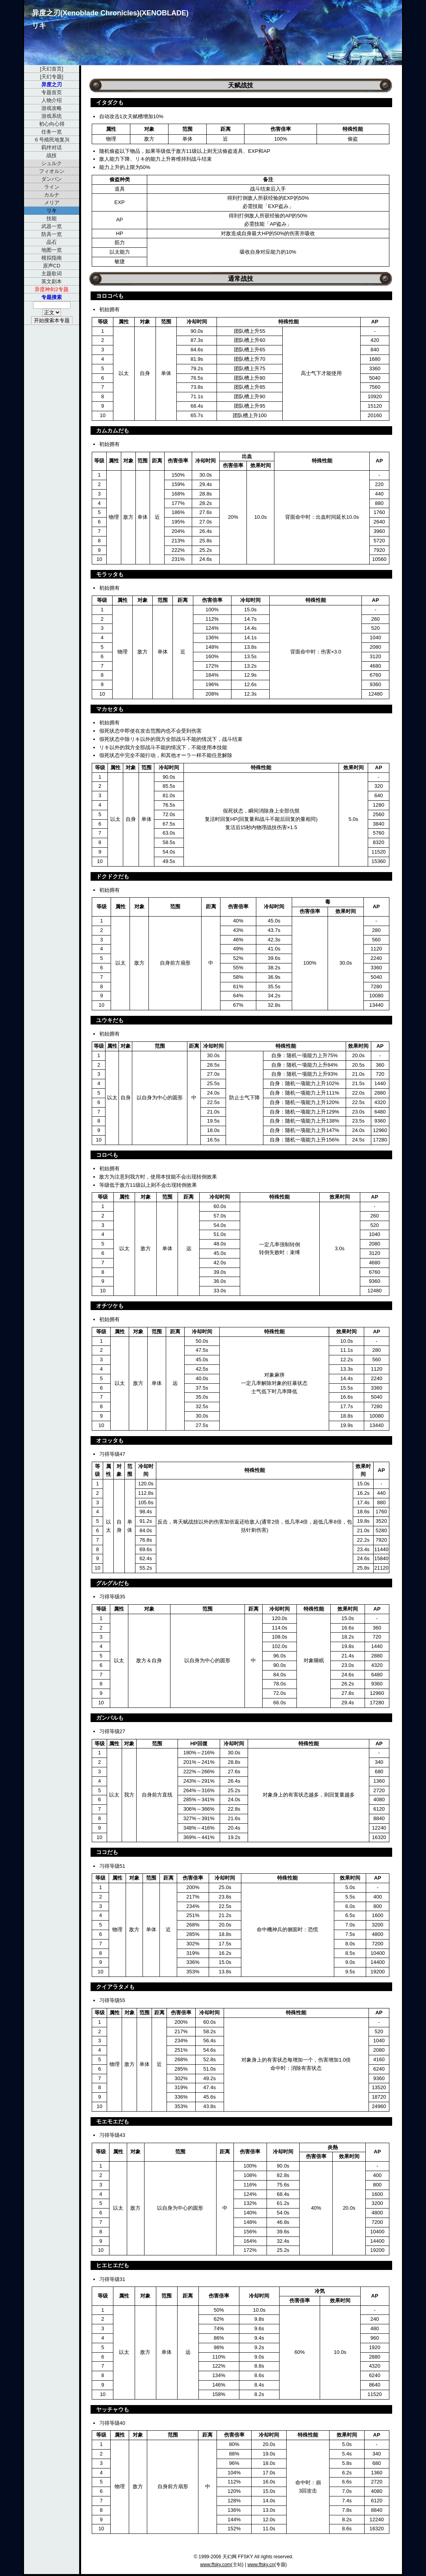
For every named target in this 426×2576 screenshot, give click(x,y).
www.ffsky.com (215, 2564)
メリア (51, 203)
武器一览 (51, 226)
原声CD (52, 266)
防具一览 (51, 234)
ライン (51, 187)
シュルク (51, 163)
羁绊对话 (51, 147)
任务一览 (51, 132)
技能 (51, 218)
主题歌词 (51, 274)
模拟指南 (51, 258)
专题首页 (51, 92)
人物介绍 (51, 100)
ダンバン (51, 179)
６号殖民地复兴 (52, 140)
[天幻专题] (51, 77)
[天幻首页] (51, 69)
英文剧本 (51, 281)
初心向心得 (52, 124)
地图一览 (51, 250)
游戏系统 (51, 116)
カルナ (51, 195)
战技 (51, 155)
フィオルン (52, 171)
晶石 (51, 242)
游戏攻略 (51, 108)
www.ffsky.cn (260, 2564)
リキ (51, 210)
